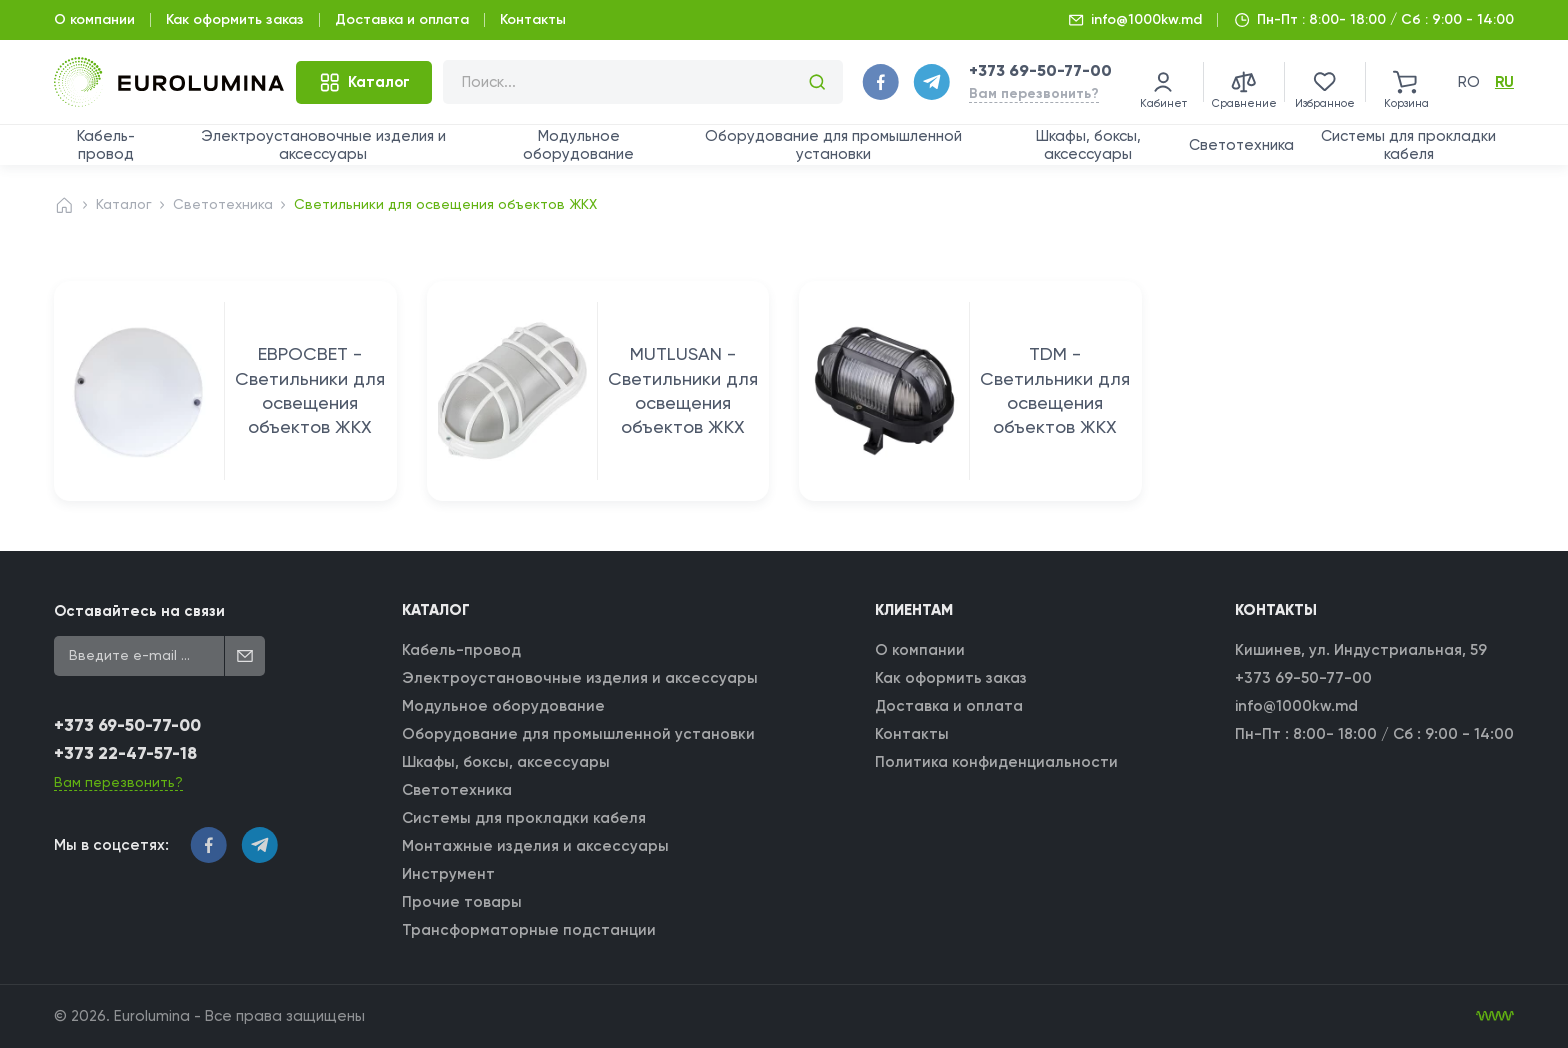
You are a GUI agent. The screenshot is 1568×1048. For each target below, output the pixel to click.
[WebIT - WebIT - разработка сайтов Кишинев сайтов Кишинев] (1495, 1016)
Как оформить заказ (235, 19)
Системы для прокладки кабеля (1408, 145)
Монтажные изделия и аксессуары (535, 846)
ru (1504, 82)
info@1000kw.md (1146, 19)
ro (1469, 82)
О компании (94, 19)
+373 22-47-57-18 (125, 753)
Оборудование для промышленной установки (833, 145)
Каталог (124, 204)
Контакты (533, 19)
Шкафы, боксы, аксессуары (1088, 145)
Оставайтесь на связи (139, 611)
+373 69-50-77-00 (1040, 70)
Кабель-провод (106, 145)
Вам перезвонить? (1034, 93)
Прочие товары (462, 902)
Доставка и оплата (402, 19)
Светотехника (1241, 145)
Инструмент (448, 874)
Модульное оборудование (578, 145)
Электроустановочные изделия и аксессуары (323, 145)
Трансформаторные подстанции (529, 930)
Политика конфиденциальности (996, 762)
